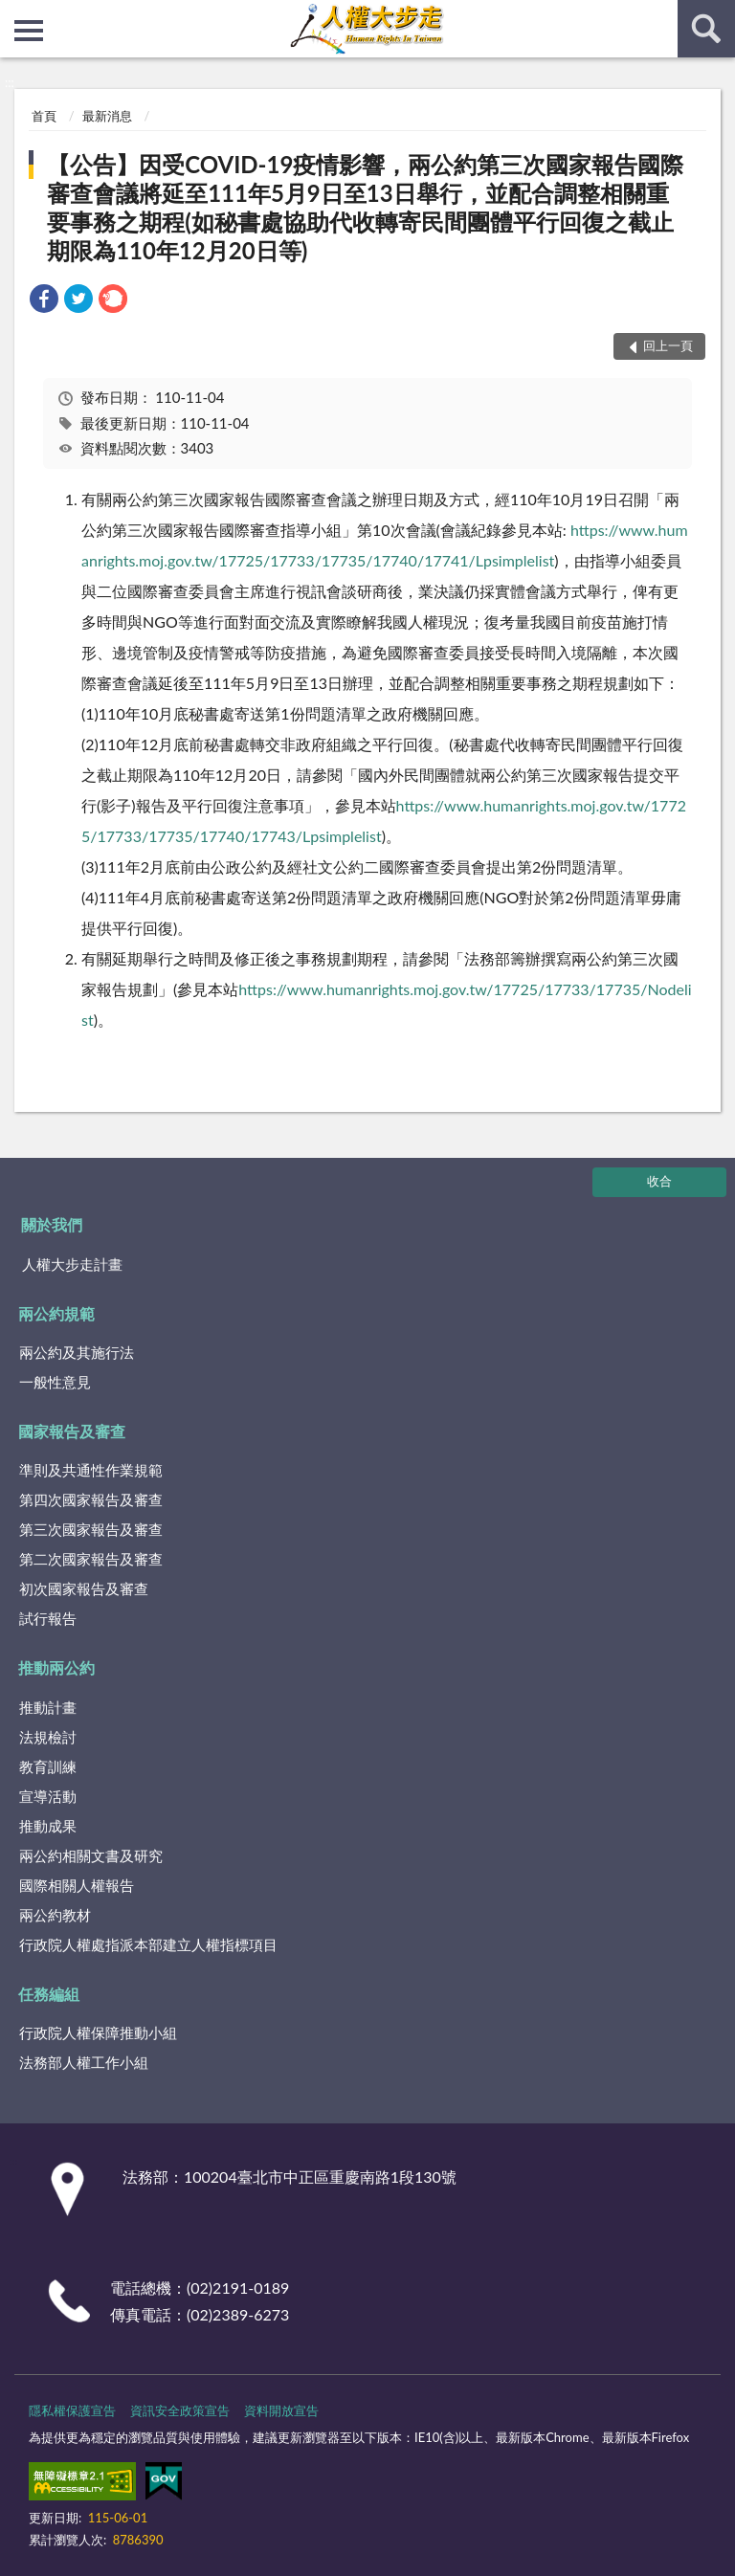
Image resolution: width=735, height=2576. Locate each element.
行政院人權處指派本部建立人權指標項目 (148, 1944)
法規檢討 (48, 1736)
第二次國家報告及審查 (91, 1558)
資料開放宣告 (281, 2410)
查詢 (706, 28)
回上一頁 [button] (668, 345)
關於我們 (51, 1224)
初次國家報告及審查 (83, 1588)
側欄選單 (28, 30)
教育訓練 (48, 1766)
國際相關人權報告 (76, 1885)
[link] (44, 301)
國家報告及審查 (71, 1431)
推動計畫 (48, 1707)
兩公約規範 (56, 1313)
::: (15, 14)
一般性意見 (55, 1381)
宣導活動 (48, 1796)
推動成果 (48, 1825)
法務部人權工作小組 (83, 2062)
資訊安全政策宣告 (180, 2410)
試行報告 (48, 1618)
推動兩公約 (56, 1667)
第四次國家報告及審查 (91, 1499)
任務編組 (48, 1994)
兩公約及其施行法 (76, 1352)
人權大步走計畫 (72, 1264)
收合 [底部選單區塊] (659, 1180)
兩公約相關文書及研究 (91, 1855)
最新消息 (107, 115)
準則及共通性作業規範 (91, 1469)
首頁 (44, 115)
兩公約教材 (55, 1914)
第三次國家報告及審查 (91, 1529)
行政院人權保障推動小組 (98, 2032)
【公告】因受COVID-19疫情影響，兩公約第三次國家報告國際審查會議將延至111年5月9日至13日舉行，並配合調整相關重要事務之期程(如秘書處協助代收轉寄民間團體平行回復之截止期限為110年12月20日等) (365, 207)
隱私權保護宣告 (72, 2410)
